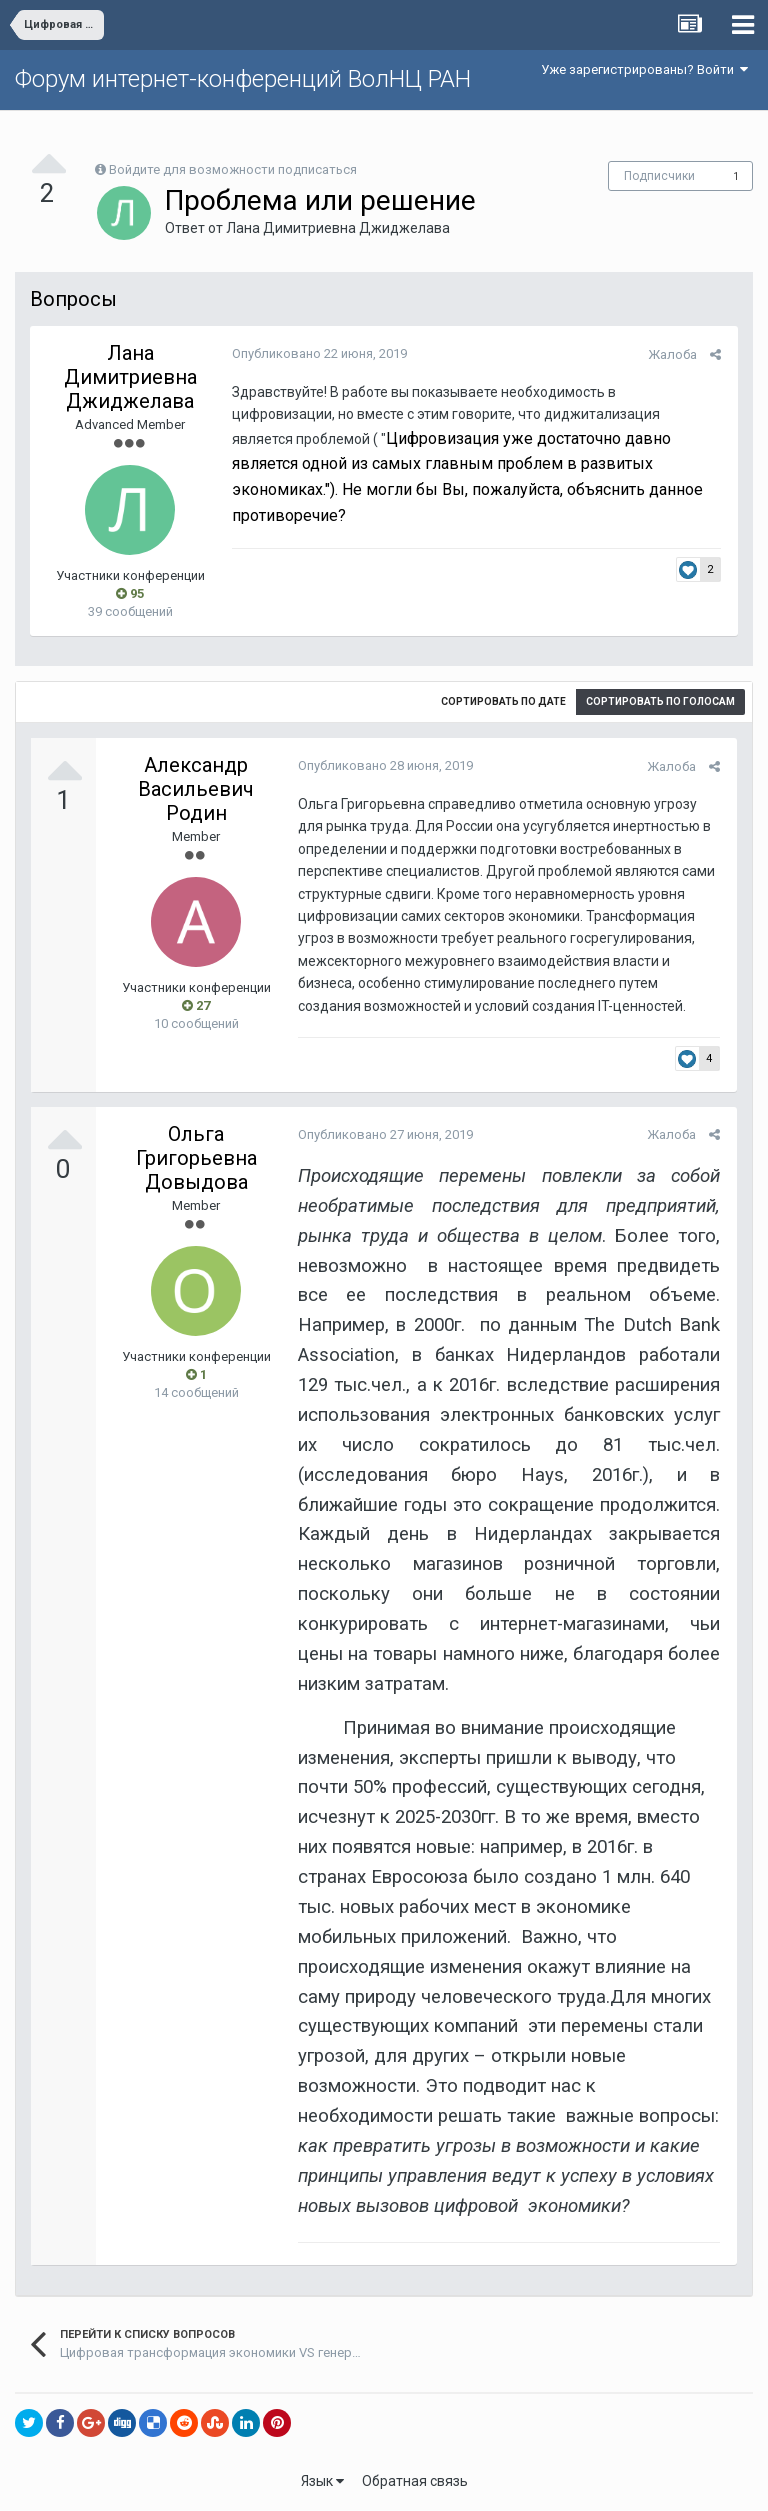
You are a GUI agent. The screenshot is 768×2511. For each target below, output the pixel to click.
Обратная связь (415, 2481)
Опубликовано (317, 353)
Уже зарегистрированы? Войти (644, 69)
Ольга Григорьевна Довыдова (196, 1158)
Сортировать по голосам (660, 701)
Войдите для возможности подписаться (233, 169)
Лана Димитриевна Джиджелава (338, 228)
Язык (322, 2481)
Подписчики (659, 176)
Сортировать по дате (503, 701)
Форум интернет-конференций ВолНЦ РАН (243, 79)
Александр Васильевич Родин (196, 789)
